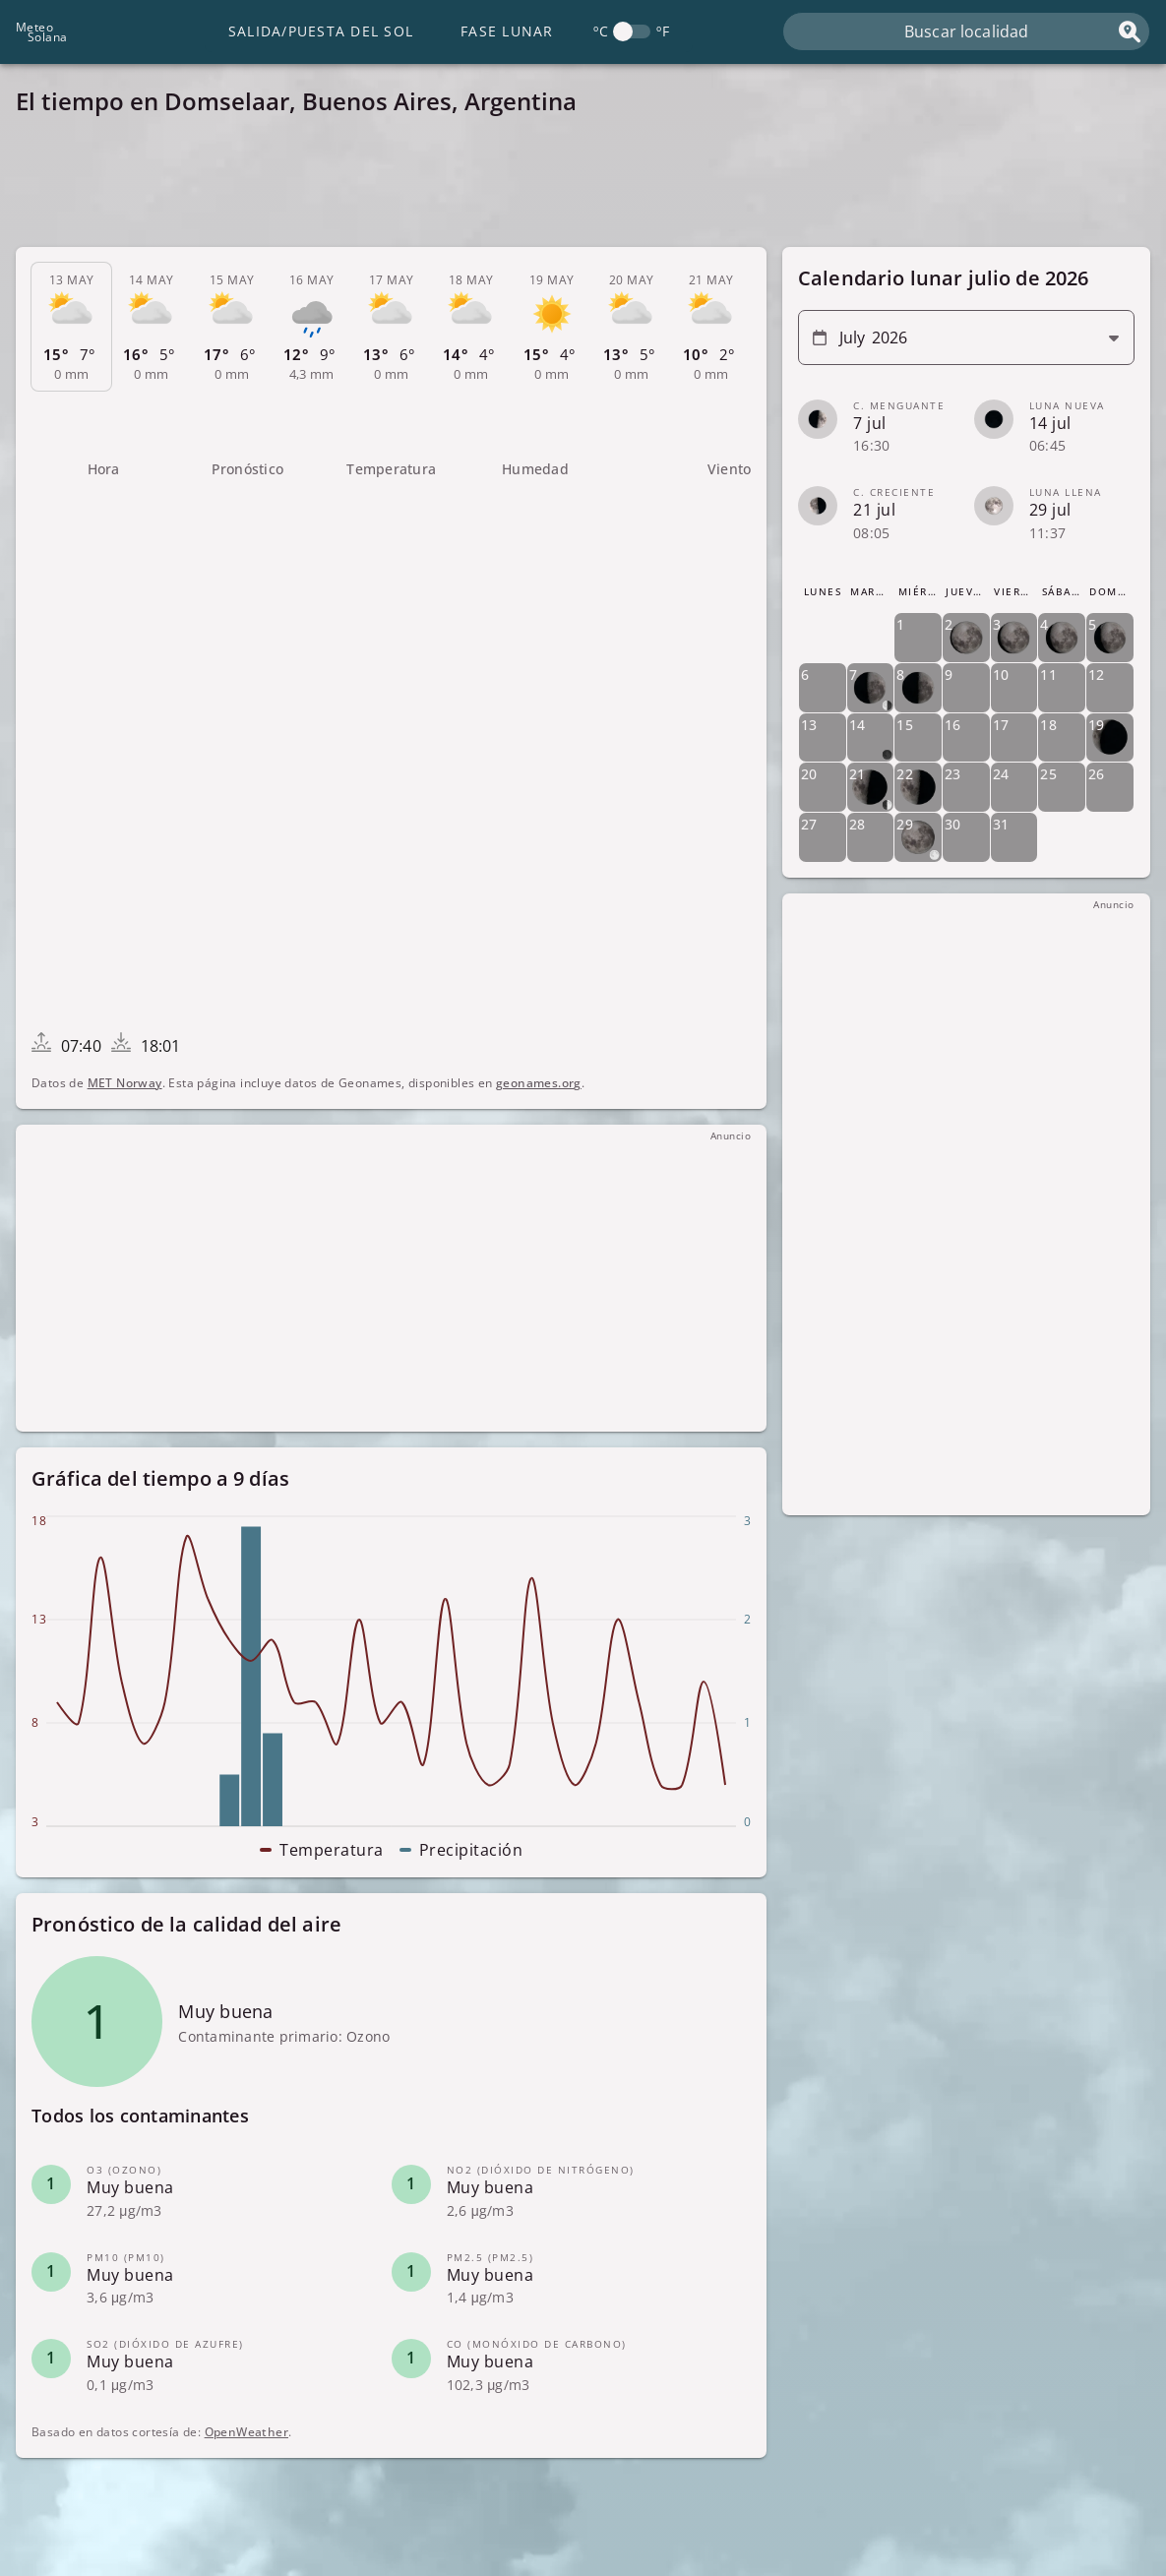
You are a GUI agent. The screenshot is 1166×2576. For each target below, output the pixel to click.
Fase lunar (507, 31)
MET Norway (125, 1082)
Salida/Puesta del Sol (320, 31)
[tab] (71, 327)
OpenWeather (246, 2431)
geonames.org (539, 1082)
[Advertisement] (583, 187)
